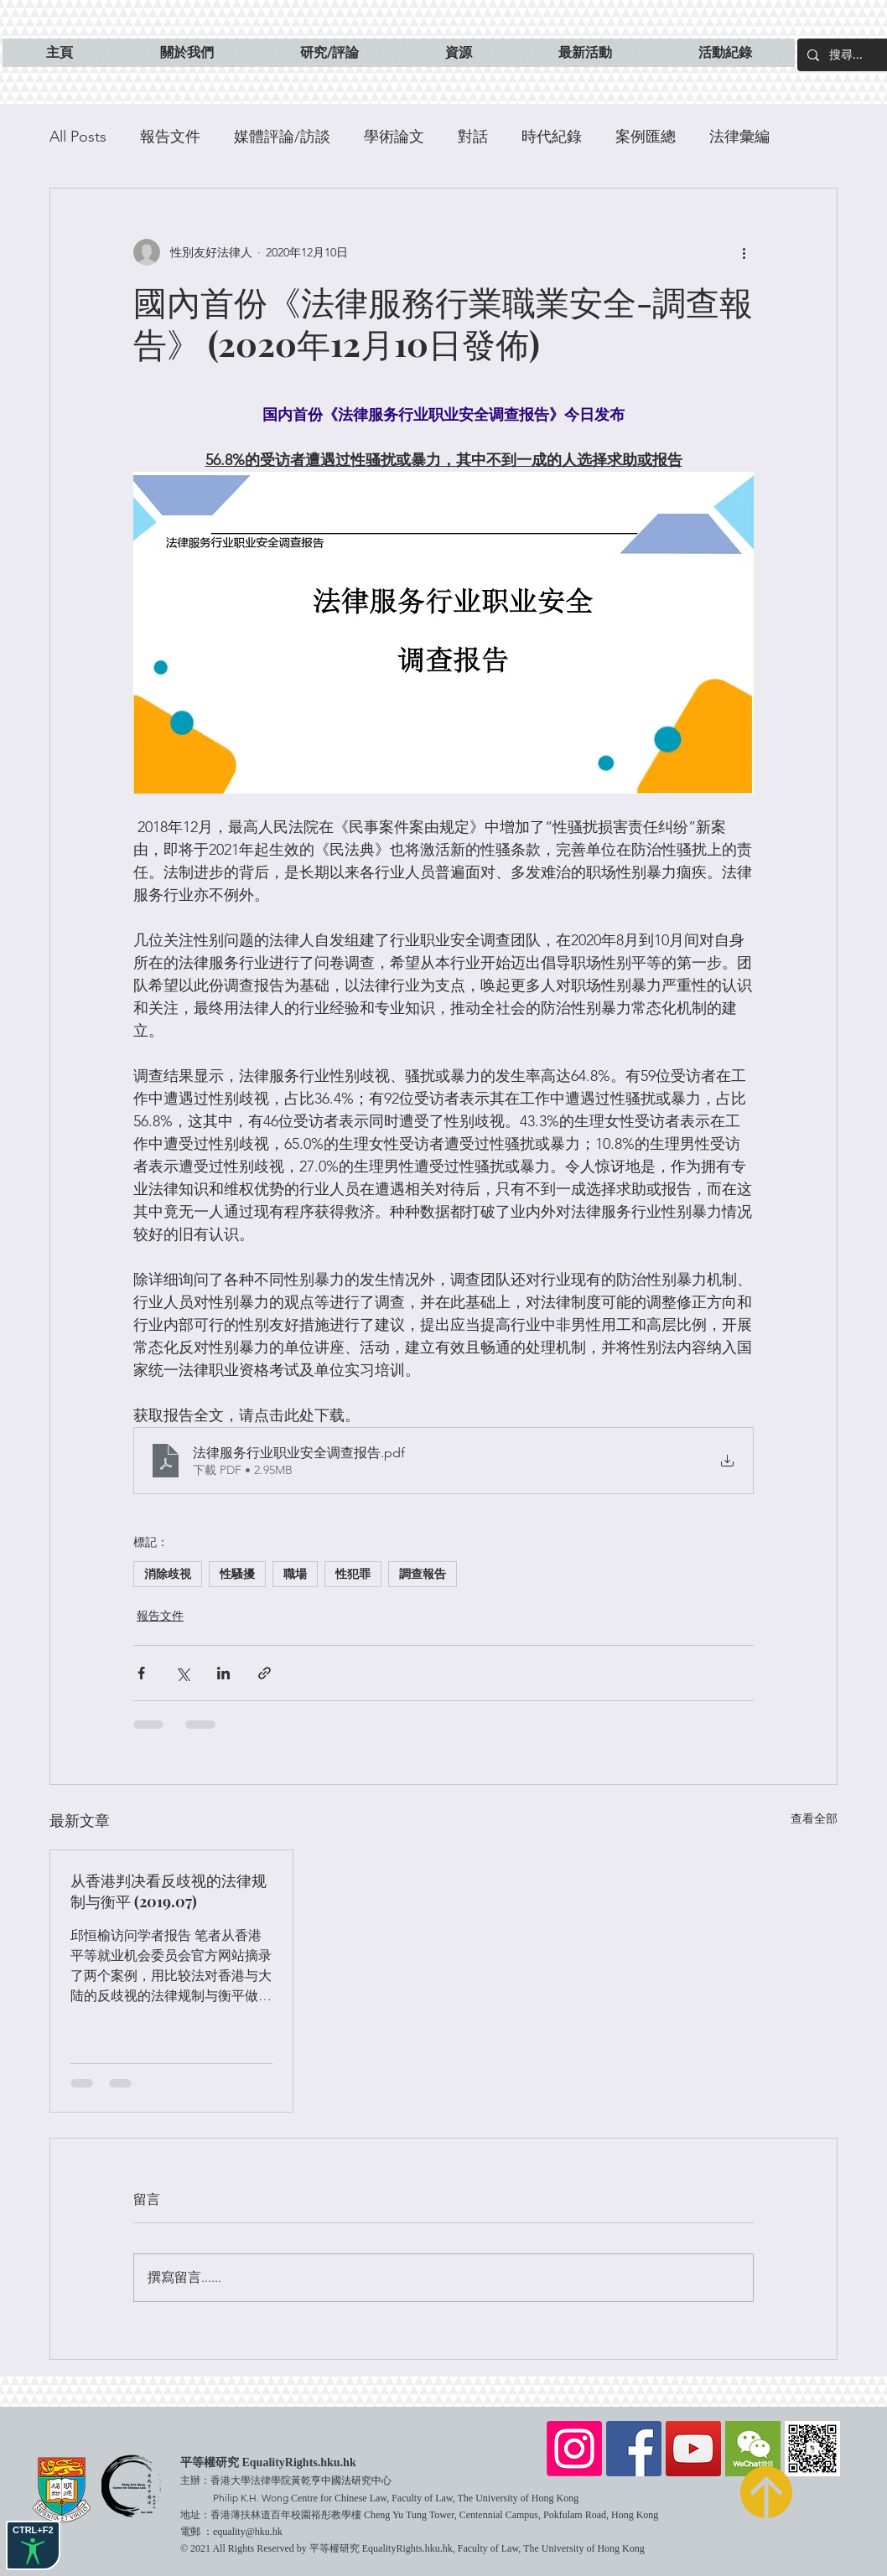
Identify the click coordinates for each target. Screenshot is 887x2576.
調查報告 (422, 1573)
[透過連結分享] (264, 1673)
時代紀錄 (551, 136)
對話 (473, 136)
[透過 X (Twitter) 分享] (182, 1673)
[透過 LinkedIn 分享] (223, 1673)
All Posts (77, 136)
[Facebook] (633, 2448)
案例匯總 (645, 136)
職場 (295, 1573)
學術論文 (394, 136)
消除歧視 (167, 1573)
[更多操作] (744, 252)
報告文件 (170, 136)
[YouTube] (693, 2448)
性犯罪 (353, 1573)
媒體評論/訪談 (282, 136)
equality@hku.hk (248, 2531)
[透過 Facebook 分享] (141, 1673)
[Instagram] (574, 2448)
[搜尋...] (856, 55)
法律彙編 (739, 136)
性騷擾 (237, 1573)
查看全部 (814, 1818)
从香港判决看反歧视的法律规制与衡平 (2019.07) (168, 1890)
